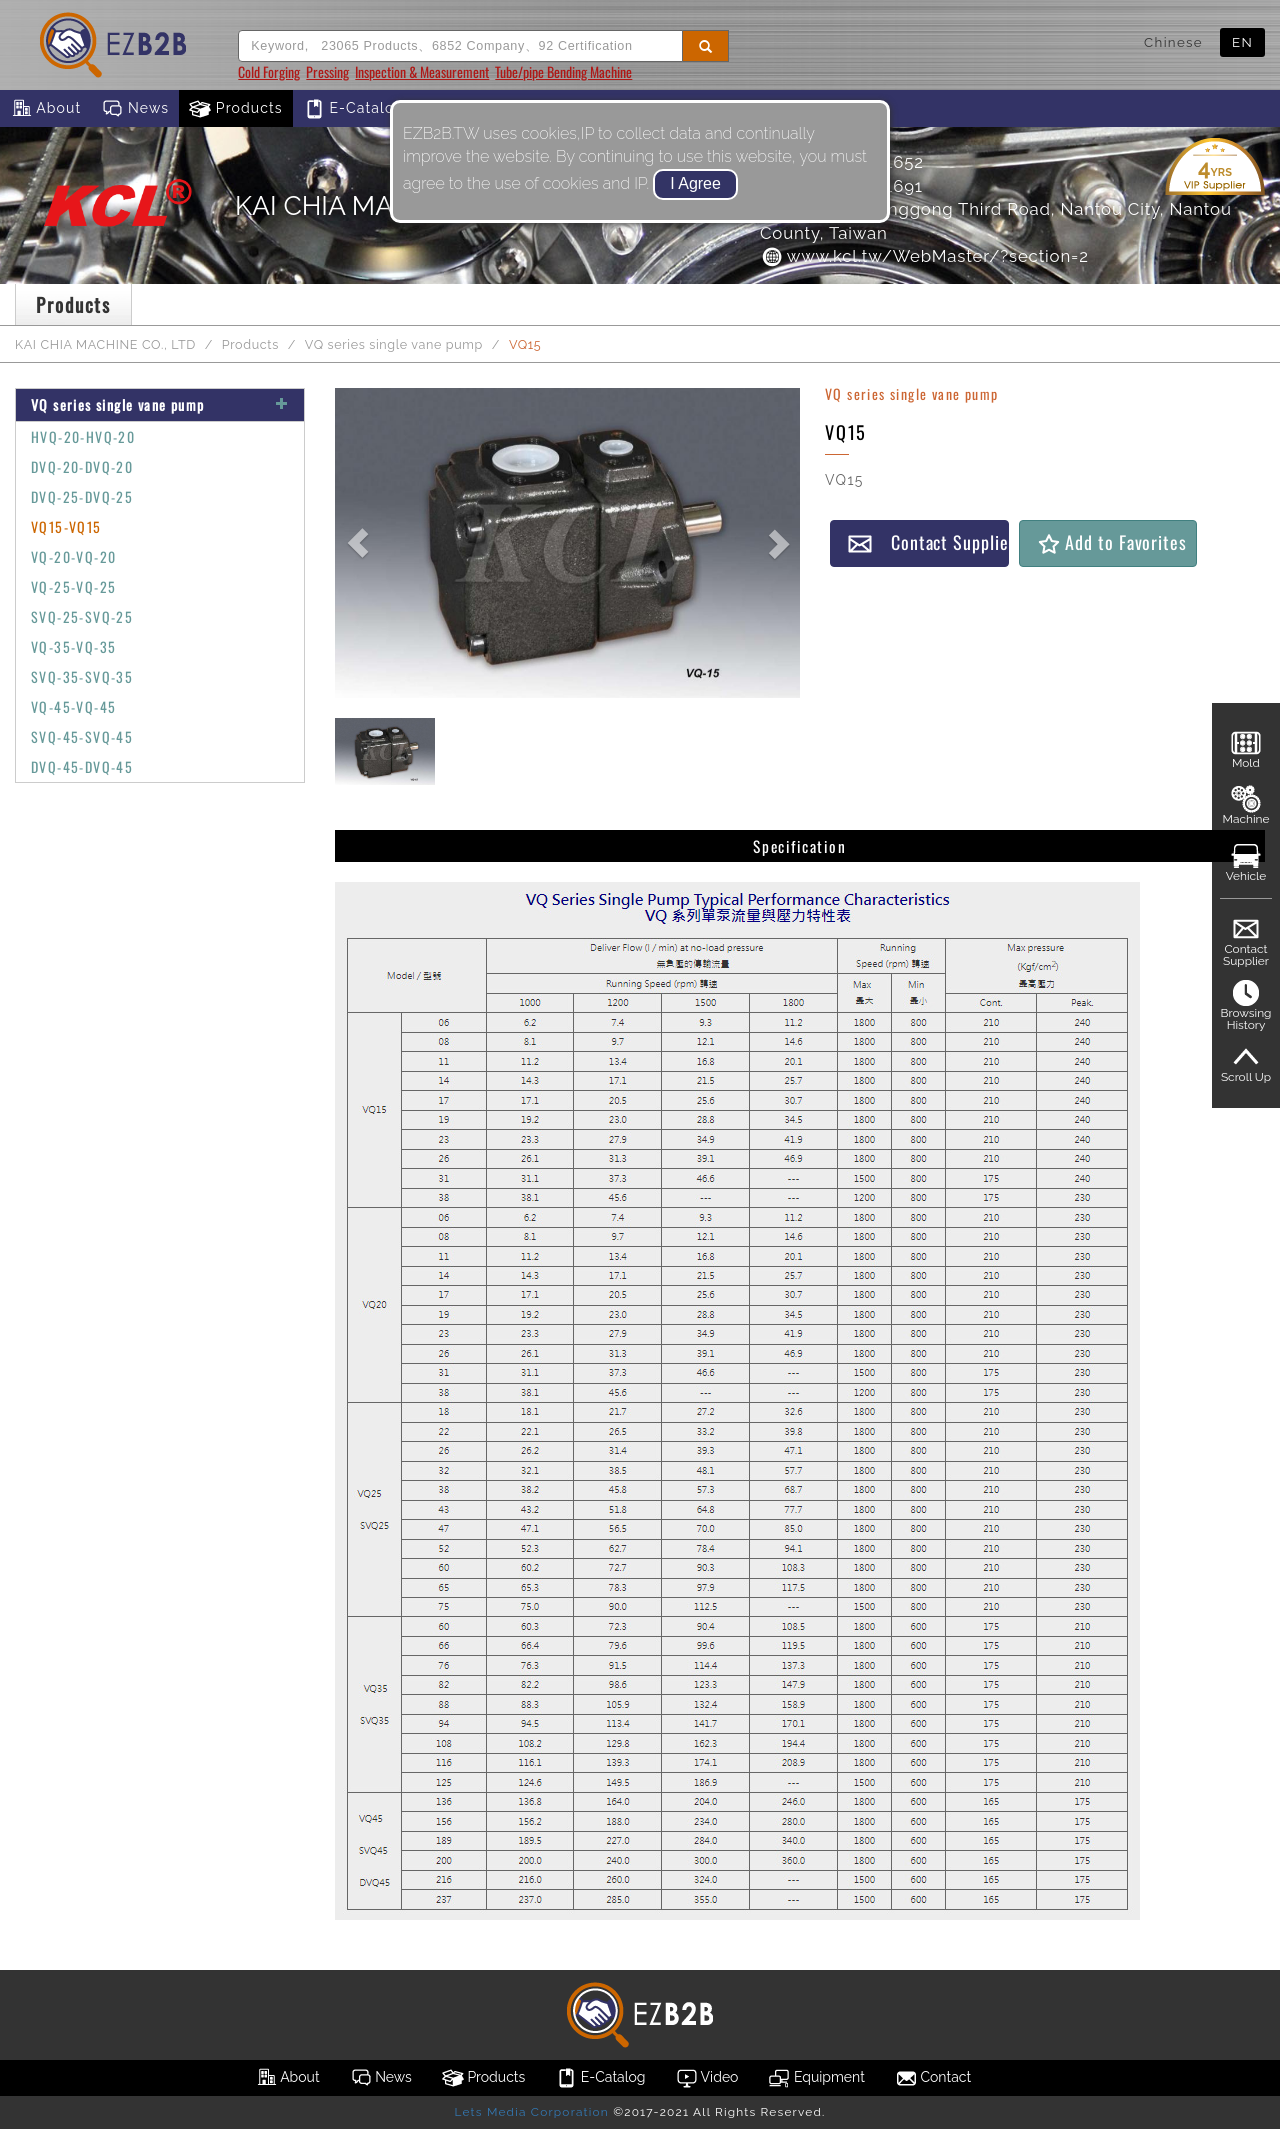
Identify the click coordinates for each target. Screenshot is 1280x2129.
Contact (933, 2078)
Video (707, 2078)
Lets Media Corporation (531, 2112)
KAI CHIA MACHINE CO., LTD (105, 344)
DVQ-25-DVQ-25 (82, 496)
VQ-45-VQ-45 (73, 706)
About (45, 109)
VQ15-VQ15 (66, 526)
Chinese (1173, 42)
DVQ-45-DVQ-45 (82, 766)
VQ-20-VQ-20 (73, 556)
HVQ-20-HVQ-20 (83, 436)
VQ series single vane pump (394, 344)
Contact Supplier (928, 542)
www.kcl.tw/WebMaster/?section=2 (924, 256)
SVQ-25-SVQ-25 (82, 616)
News (135, 109)
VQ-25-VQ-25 (73, 586)
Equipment (816, 2078)
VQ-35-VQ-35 (73, 646)
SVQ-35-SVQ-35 (82, 676)
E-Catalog (353, 109)
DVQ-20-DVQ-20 (82, 466)
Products (236, 109)
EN (1242, 42)
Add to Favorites (1111, 542)
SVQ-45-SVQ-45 (82, 736)
